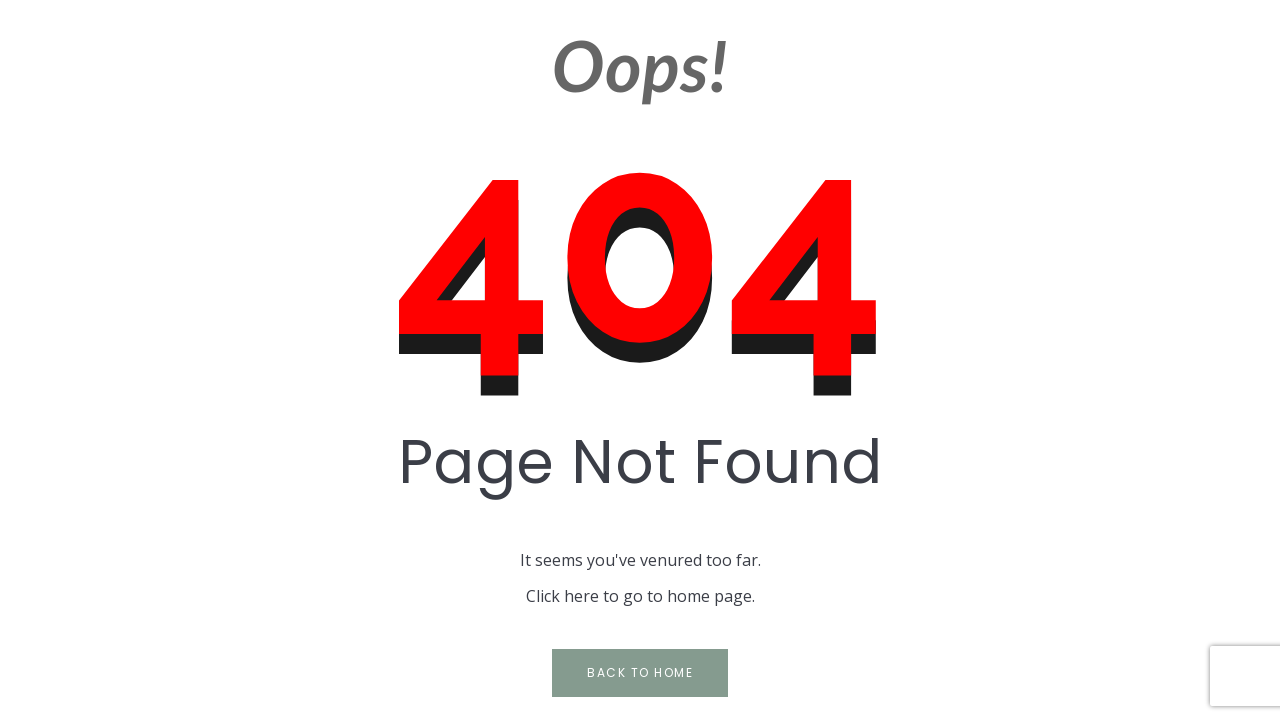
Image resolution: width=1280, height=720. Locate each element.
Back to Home (640, 672)
